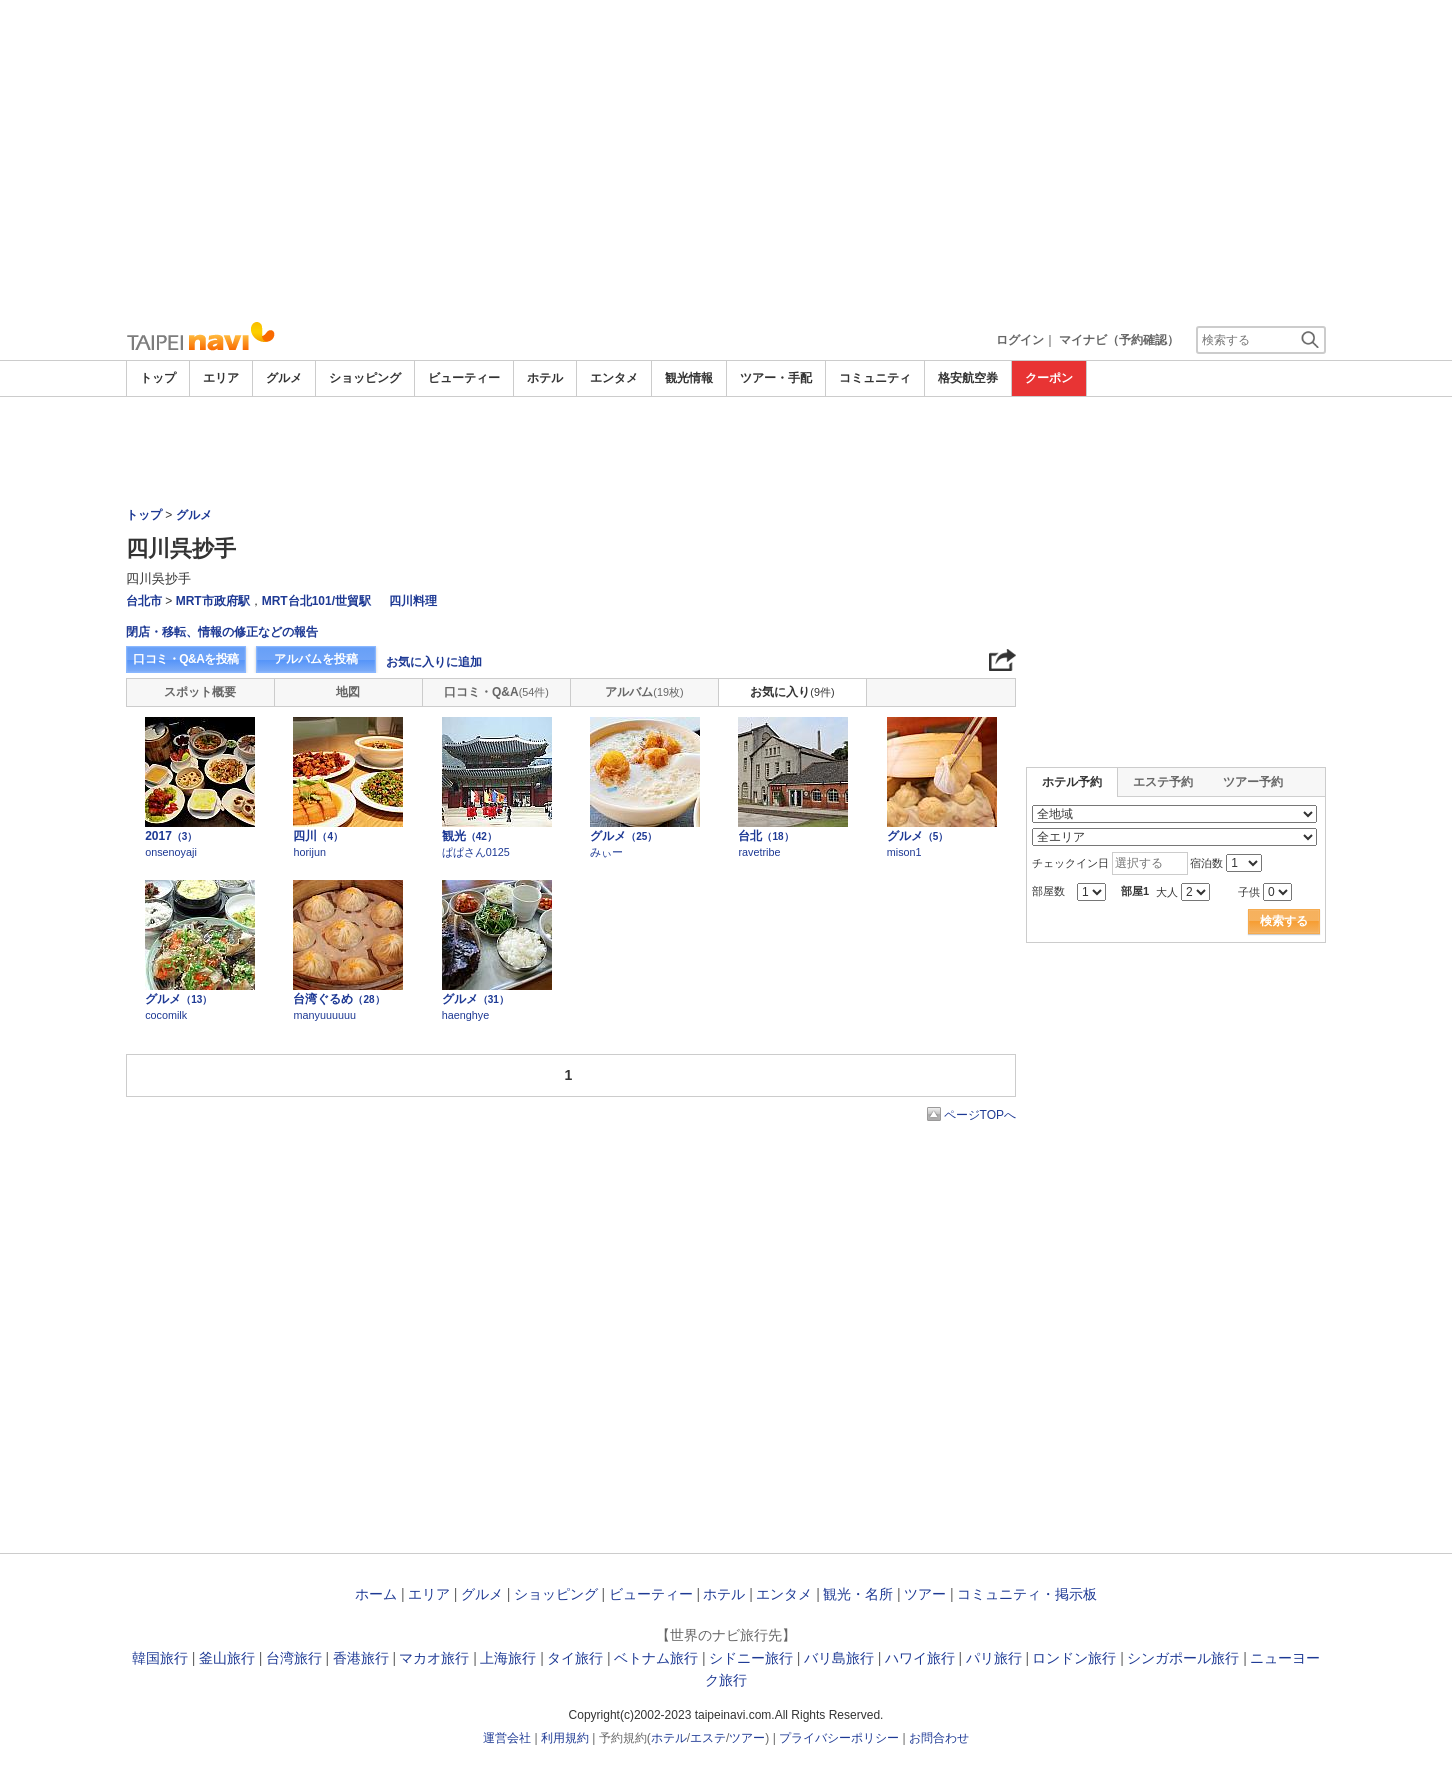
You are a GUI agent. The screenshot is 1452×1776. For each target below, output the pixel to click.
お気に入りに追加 (434, 662)
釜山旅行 (227, 1658)
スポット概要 (200, 692)
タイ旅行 (575, 1658)
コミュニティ (875, 378)
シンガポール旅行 (1183, 1658)
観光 (469, 836)
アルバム (644, 692)
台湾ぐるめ (338, 999)
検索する (1284, 921)
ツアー (925, 1594)
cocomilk (166, 1015)
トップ (158, 378)
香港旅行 (361, 1658)
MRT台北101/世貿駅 (316, 601)
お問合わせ (939, 1738)
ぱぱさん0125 (476, 852)
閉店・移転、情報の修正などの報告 (222, 632)
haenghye (465, 1015)
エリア (221, 378)
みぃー (606, 852)
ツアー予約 (1253, 782)
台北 (765, 836)
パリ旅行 (994, 1658)
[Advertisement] (726, 160)
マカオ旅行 (434, 1658)
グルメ (284, 378)
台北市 (144, 601)
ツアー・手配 (776, 378)
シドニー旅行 (751, 1658)
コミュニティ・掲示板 (1027, 1594)
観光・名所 (858, 1594)
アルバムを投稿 (316, 659)
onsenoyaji (171, 852)
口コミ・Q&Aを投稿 (186, 659)
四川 (318, 836)
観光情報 (689, 378)
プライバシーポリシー (839, 1738)
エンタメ (614, 378)
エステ (708, 1738)
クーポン (1049, 378)
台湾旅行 (294, 1658)
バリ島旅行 (839, 1658)
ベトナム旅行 (656, 1658)
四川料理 (413, 601)
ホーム (376, 1594)
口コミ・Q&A (496, 692)
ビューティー (464, 378)
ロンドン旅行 (1074, 1658)
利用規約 (565, 1738)
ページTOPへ (980, 1115)
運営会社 (507, 1738)
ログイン (1020, 340)
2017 (171, 836)
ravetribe (759, 852)
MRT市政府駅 (213, 601)
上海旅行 (508, 1658)
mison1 (904, 852)
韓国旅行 (160, 1658)
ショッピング (365, 378)
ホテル (545, 378)
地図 (348, 692)
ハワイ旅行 (920, 1658)
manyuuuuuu (324, 1015)
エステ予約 (1163, 782)
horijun (309, 852)
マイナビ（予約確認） (1119, 340)
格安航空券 (968, 378)
